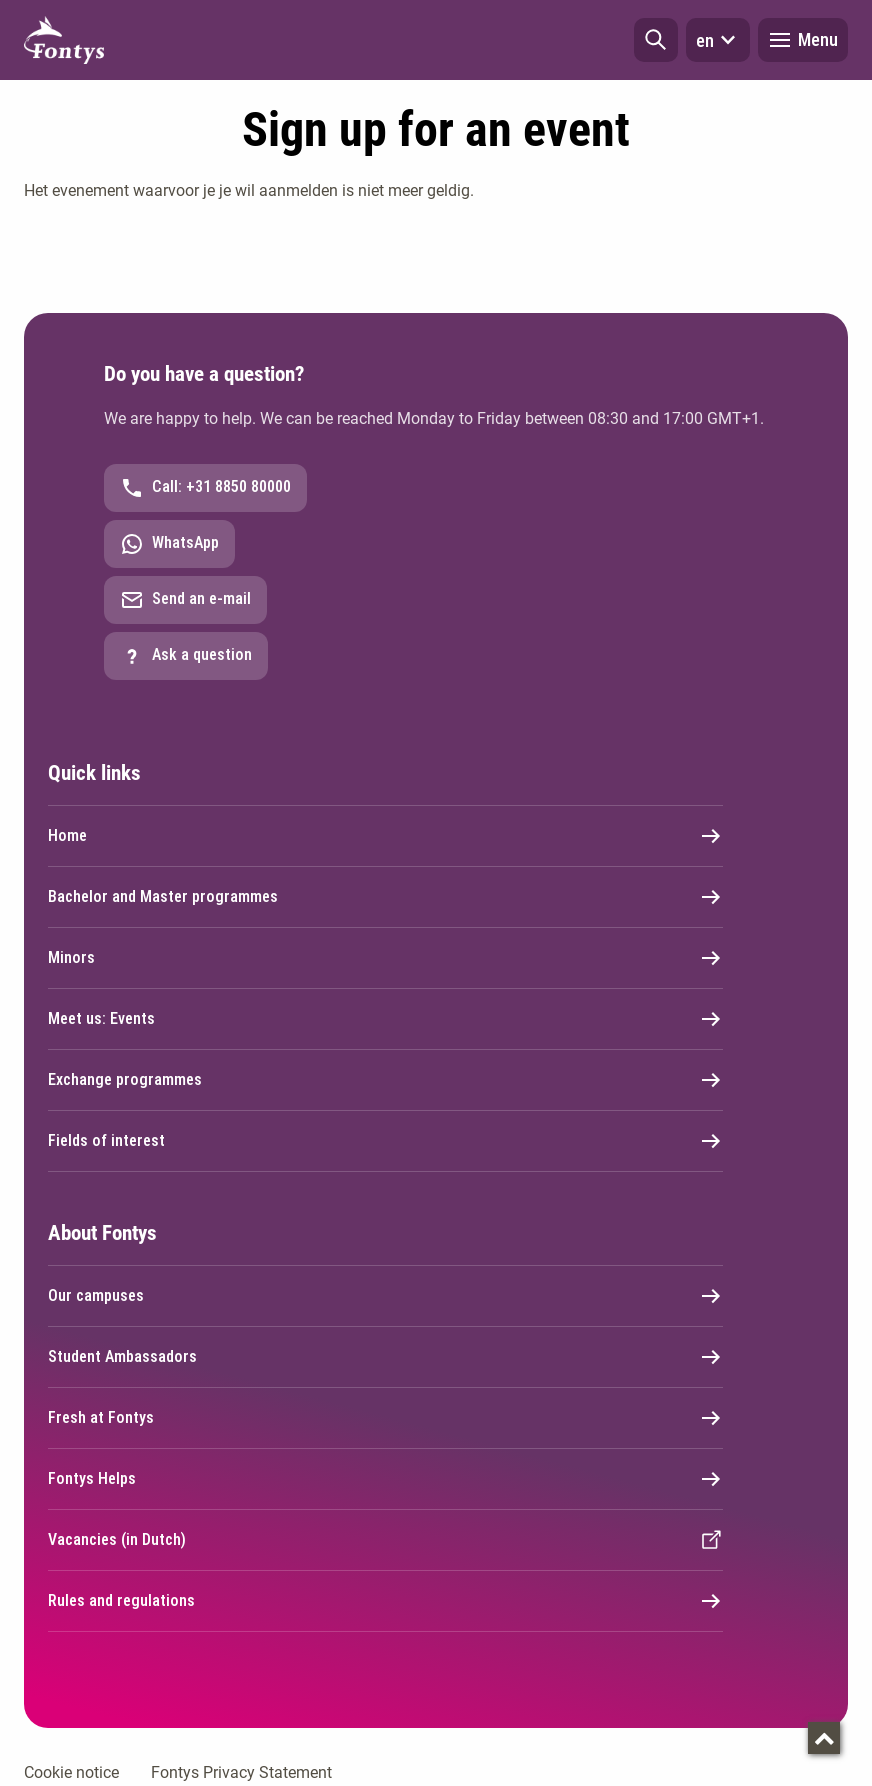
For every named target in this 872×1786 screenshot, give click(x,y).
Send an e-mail (185, 600)
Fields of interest (385, 1141)
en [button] (718, 40)
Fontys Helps (385, 1479)
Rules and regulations (385, 1601)
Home (385, 836)
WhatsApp (169, 544)
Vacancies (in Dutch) (385, 1540)
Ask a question (186, 656)
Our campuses (385, 1296)
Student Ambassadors (385, 1357)
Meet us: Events (385, 1019)
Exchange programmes (385, 1080)
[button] (656, 40)
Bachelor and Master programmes (385, 897)
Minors (385, 958)
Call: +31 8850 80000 (205, 488)
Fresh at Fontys (385, 1418)
